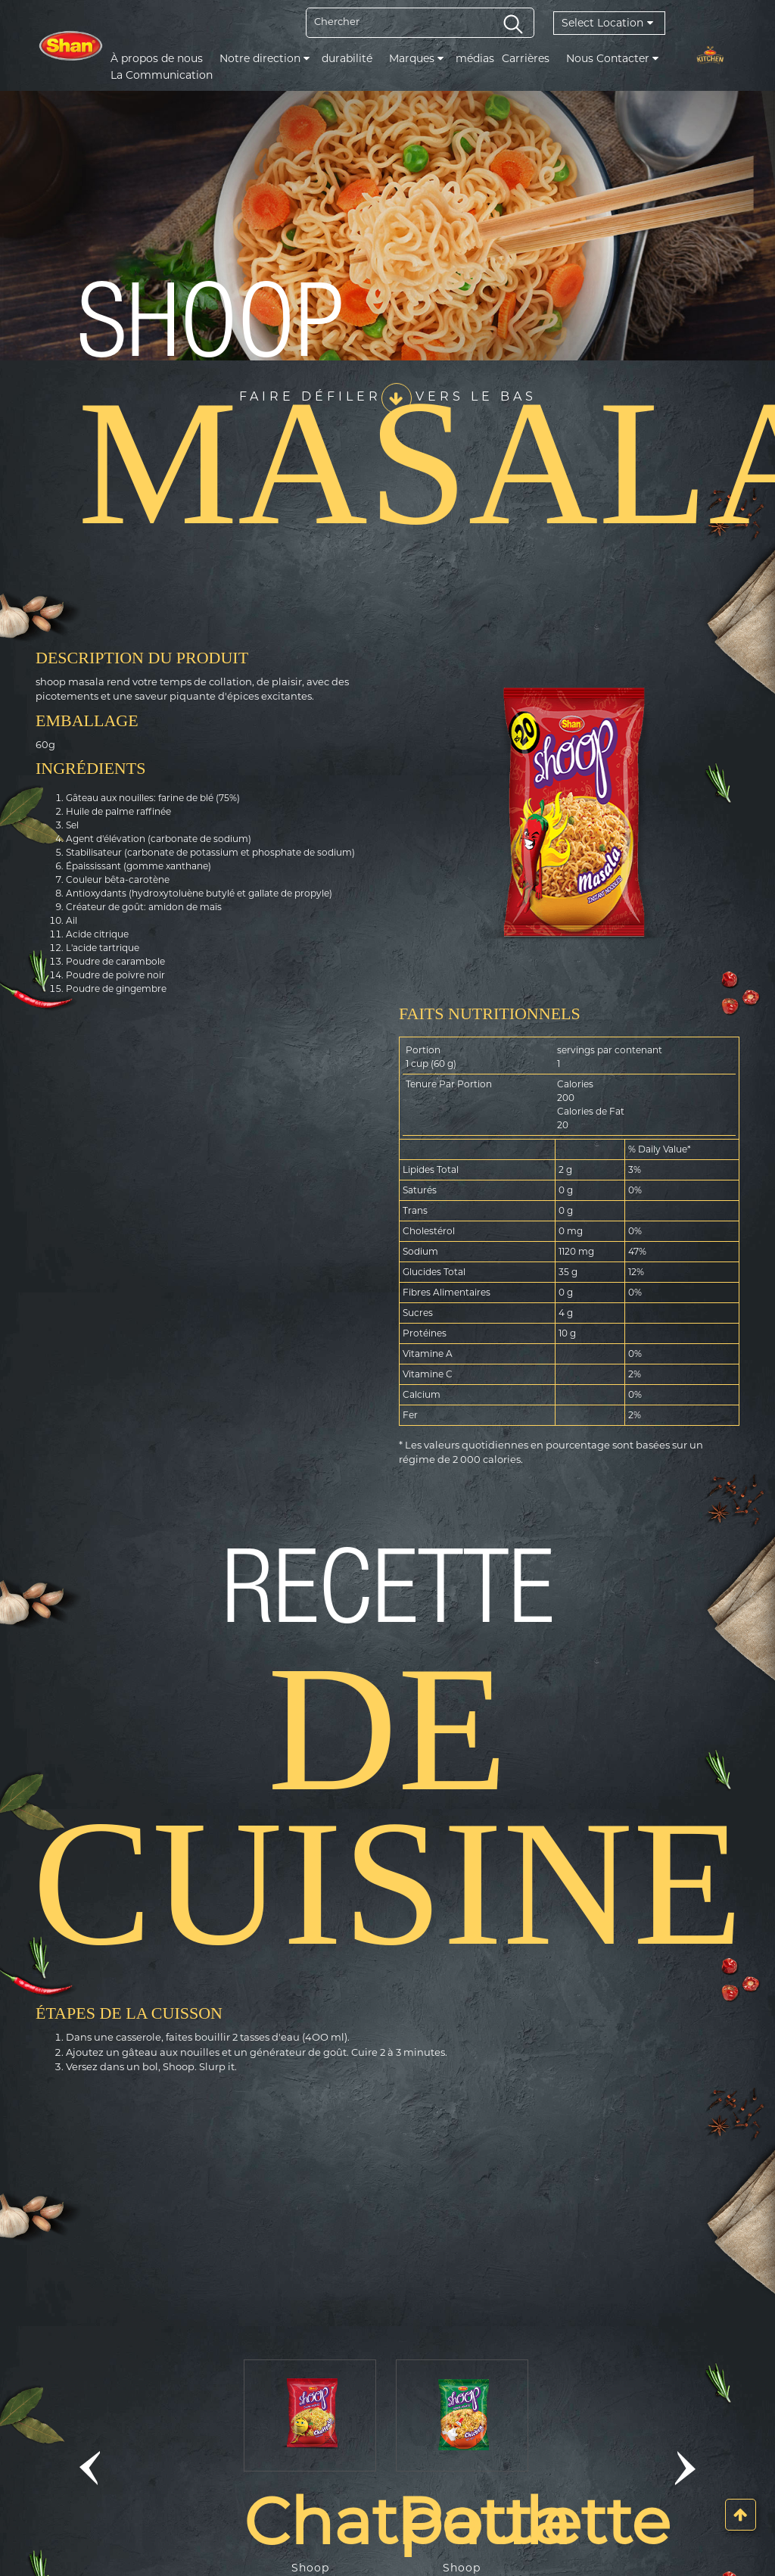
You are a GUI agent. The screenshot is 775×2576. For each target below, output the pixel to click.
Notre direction (264, 58)
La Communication (161, 75)
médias (475, 58)
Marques (416, 58)
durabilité (347, 58)
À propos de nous (156, 58)
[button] (89, 2467)
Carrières (525, 58)
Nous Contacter (612, 58)
